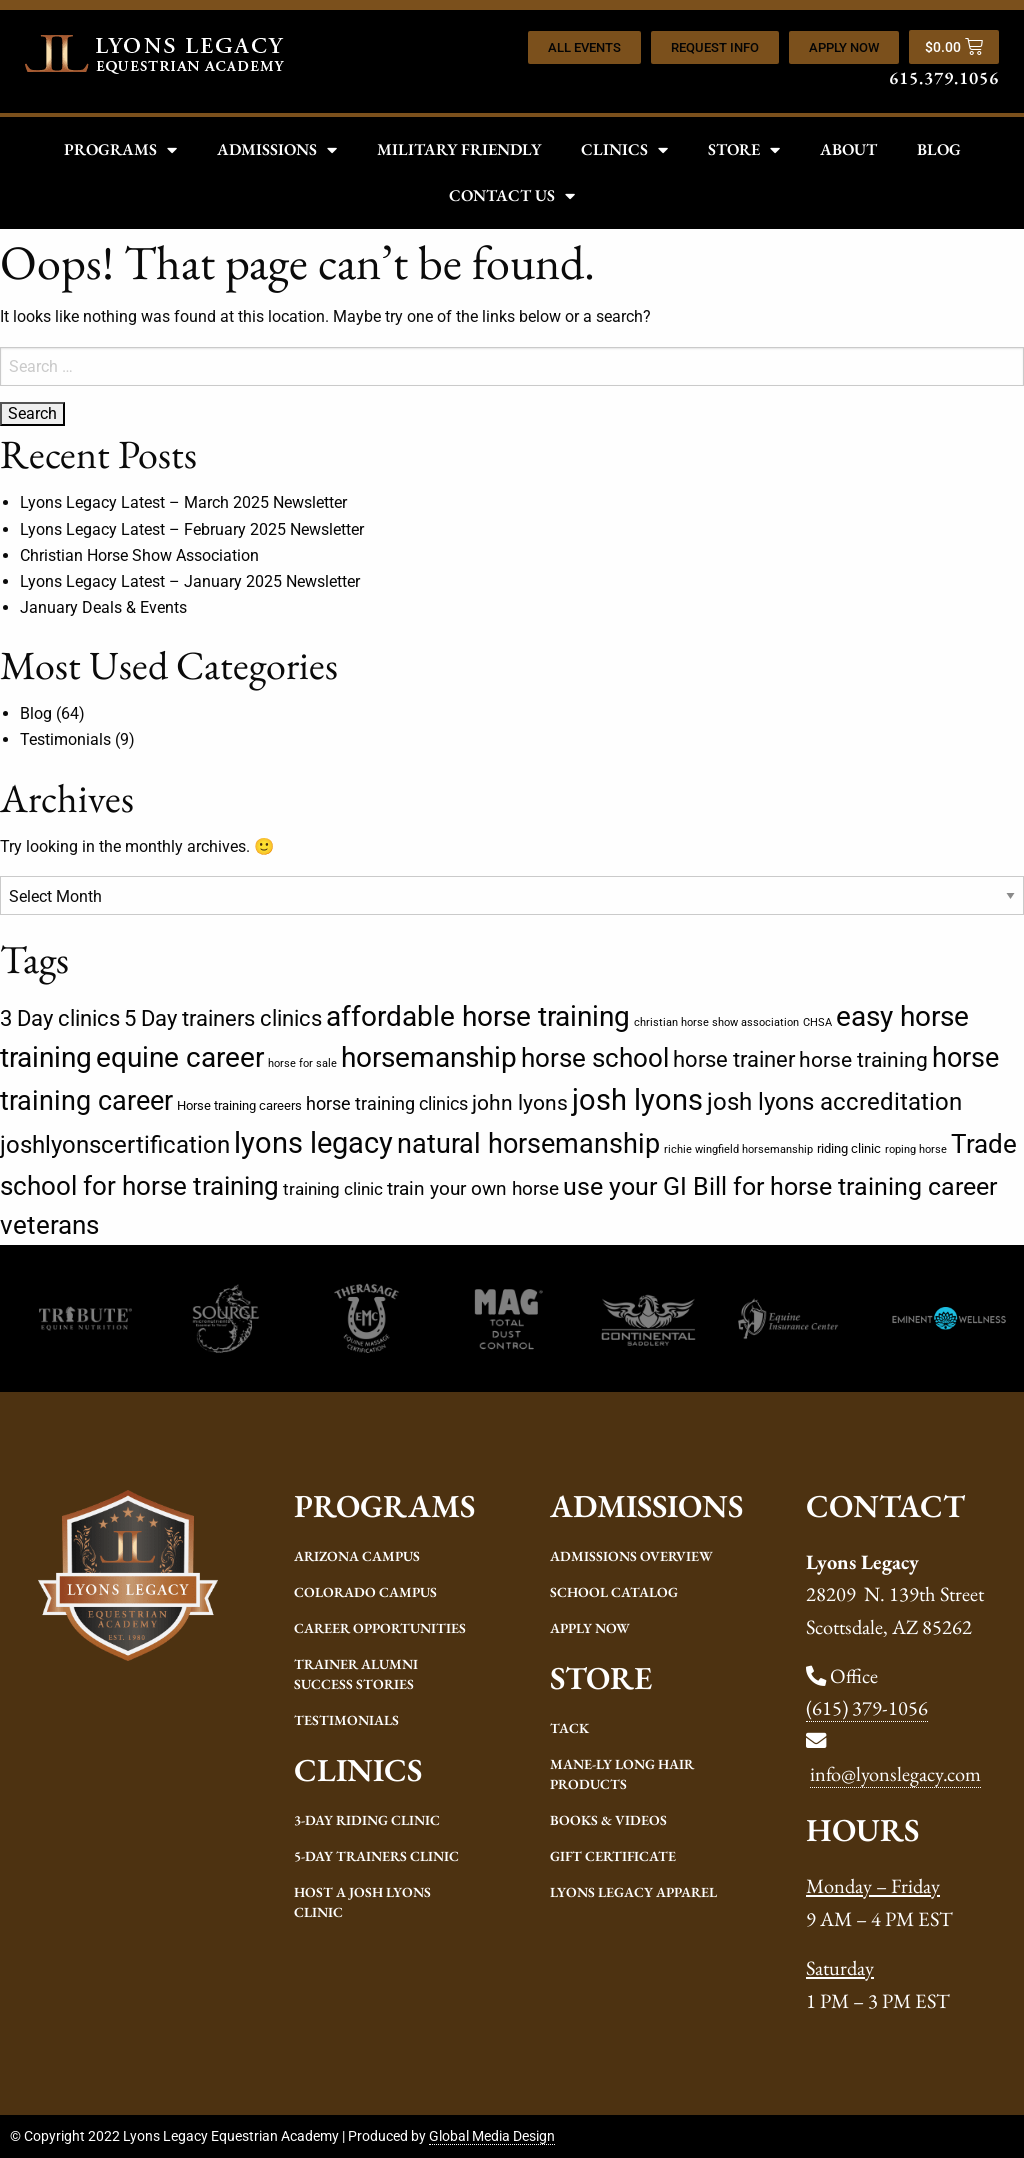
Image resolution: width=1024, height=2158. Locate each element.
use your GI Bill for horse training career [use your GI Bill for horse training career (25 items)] (780, 1186)
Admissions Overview (631, 1556)
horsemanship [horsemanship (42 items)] (429, 1057)
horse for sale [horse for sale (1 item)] (302, 1063)
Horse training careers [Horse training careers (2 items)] (239, 1105)
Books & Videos (608, 1820)
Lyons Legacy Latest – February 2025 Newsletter (192, 529)
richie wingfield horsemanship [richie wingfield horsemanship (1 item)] (738, 1149)
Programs (120, 150)
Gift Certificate (613, 1856)
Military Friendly (459, 149)
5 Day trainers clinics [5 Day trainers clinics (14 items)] (223, 1018)
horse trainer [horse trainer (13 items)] (734, 1059)
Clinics (624, 150)
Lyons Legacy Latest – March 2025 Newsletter (183, 502)
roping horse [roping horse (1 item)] (916, 1149)
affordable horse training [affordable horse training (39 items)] (478, 1016)
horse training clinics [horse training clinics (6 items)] (387, 1103)
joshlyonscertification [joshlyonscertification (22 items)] (115, 1144)
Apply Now (590, 1628)
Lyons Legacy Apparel (633, 1892)
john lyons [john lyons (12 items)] (520, 1102)
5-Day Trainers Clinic (376, 1856)
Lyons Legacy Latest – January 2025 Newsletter (190, 581)
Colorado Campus (365, 1592)
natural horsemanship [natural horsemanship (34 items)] (528, 1144)
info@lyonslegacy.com (895, 1773)
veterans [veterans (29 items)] (49, 1225)
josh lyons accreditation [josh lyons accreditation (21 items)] (834, 1102)
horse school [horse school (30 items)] (595, 1058)
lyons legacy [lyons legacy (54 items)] (313, 1143)
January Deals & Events (103, 607)
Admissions (277, 150)
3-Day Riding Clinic (367, 1820)
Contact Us (512, 196)
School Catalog (614, 1592)
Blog (939, 149)
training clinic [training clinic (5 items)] (333, 1189)
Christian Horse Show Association (139, 555)
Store (744, 150)
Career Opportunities (380, 1628)
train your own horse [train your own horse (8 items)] (473, 1188)
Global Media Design (492, 2136)
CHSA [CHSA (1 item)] (817, 1022)
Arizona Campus (357, 1556)
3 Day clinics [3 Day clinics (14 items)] (60, 1018)
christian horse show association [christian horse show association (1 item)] (716, 1022)
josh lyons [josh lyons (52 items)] (637, 1100)
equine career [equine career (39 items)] (180, 1057)
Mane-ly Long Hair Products (622, 1774)
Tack (569, 1728)
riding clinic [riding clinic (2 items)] (849, 1148)
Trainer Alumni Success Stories (356, 1674)
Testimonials (65, 739)
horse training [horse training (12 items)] (863, 1059)
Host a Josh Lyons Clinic (362, 1902)
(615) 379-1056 (867, 1707)
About (848, 149)
